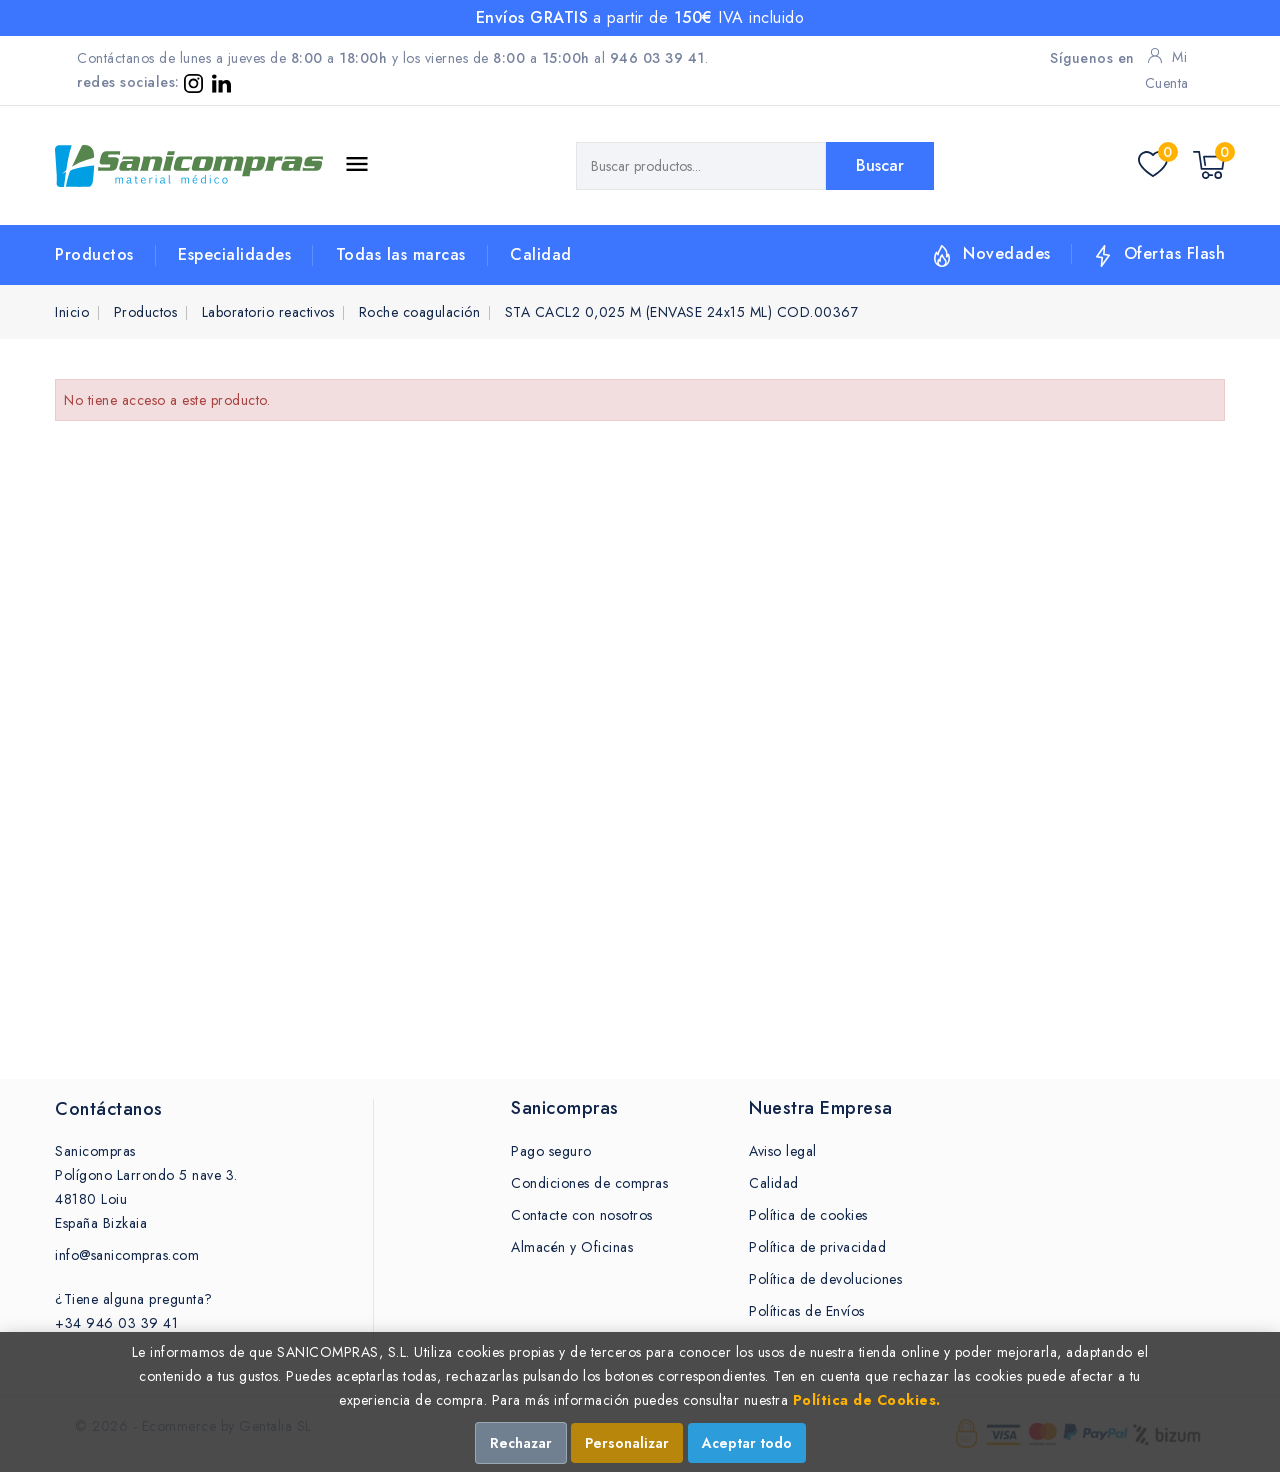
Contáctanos (109, 1109)
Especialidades (234, 254)
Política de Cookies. (867, 1400)
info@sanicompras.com (127, 1255)
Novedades (1007, 253)
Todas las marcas (401, 254)
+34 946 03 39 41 (116, 1323)
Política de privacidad (817, 1247)
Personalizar (627, 1443)
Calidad (541, 254)
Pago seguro (551, 1151)
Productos (94, 254)
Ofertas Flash (1175, 253)
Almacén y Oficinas (572, 1247)
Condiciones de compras (589, 1183)
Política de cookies (808, 1215)
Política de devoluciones (825, 1279)
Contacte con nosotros (582, 1215)
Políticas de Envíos (807, 1311)
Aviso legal (783, 1151)
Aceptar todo (747, 1443)
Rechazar (521, 1443)
